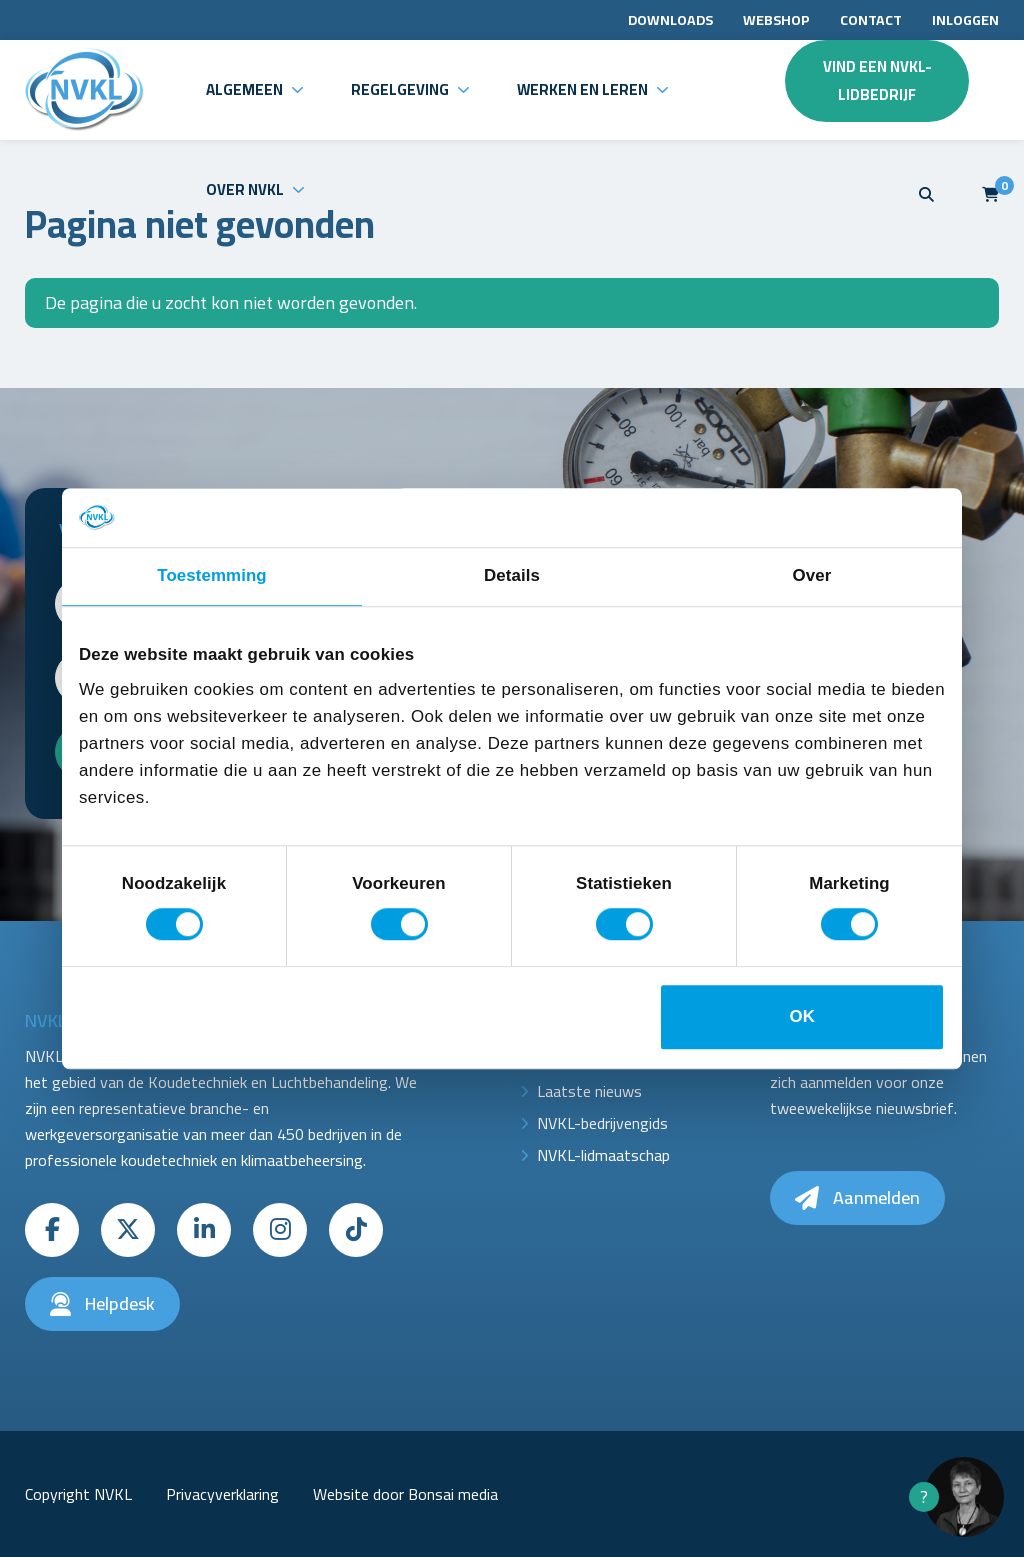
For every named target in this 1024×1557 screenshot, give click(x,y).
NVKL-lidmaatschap (603, 1155)
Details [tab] (512, 576)
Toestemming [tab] (211, 576)
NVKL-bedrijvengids (602, 1123)
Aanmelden (857, 1197)
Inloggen (965, 20)
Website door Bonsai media (405, 1494)
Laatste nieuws (589, 1091)
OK (802, 1017)
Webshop (776, 20)
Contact (871, 20)
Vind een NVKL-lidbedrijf (877, 80)
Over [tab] (812, 576)
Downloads (670, 20)
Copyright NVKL (78, 1494)
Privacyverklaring (222, 1494)
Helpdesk (102, 1303)
